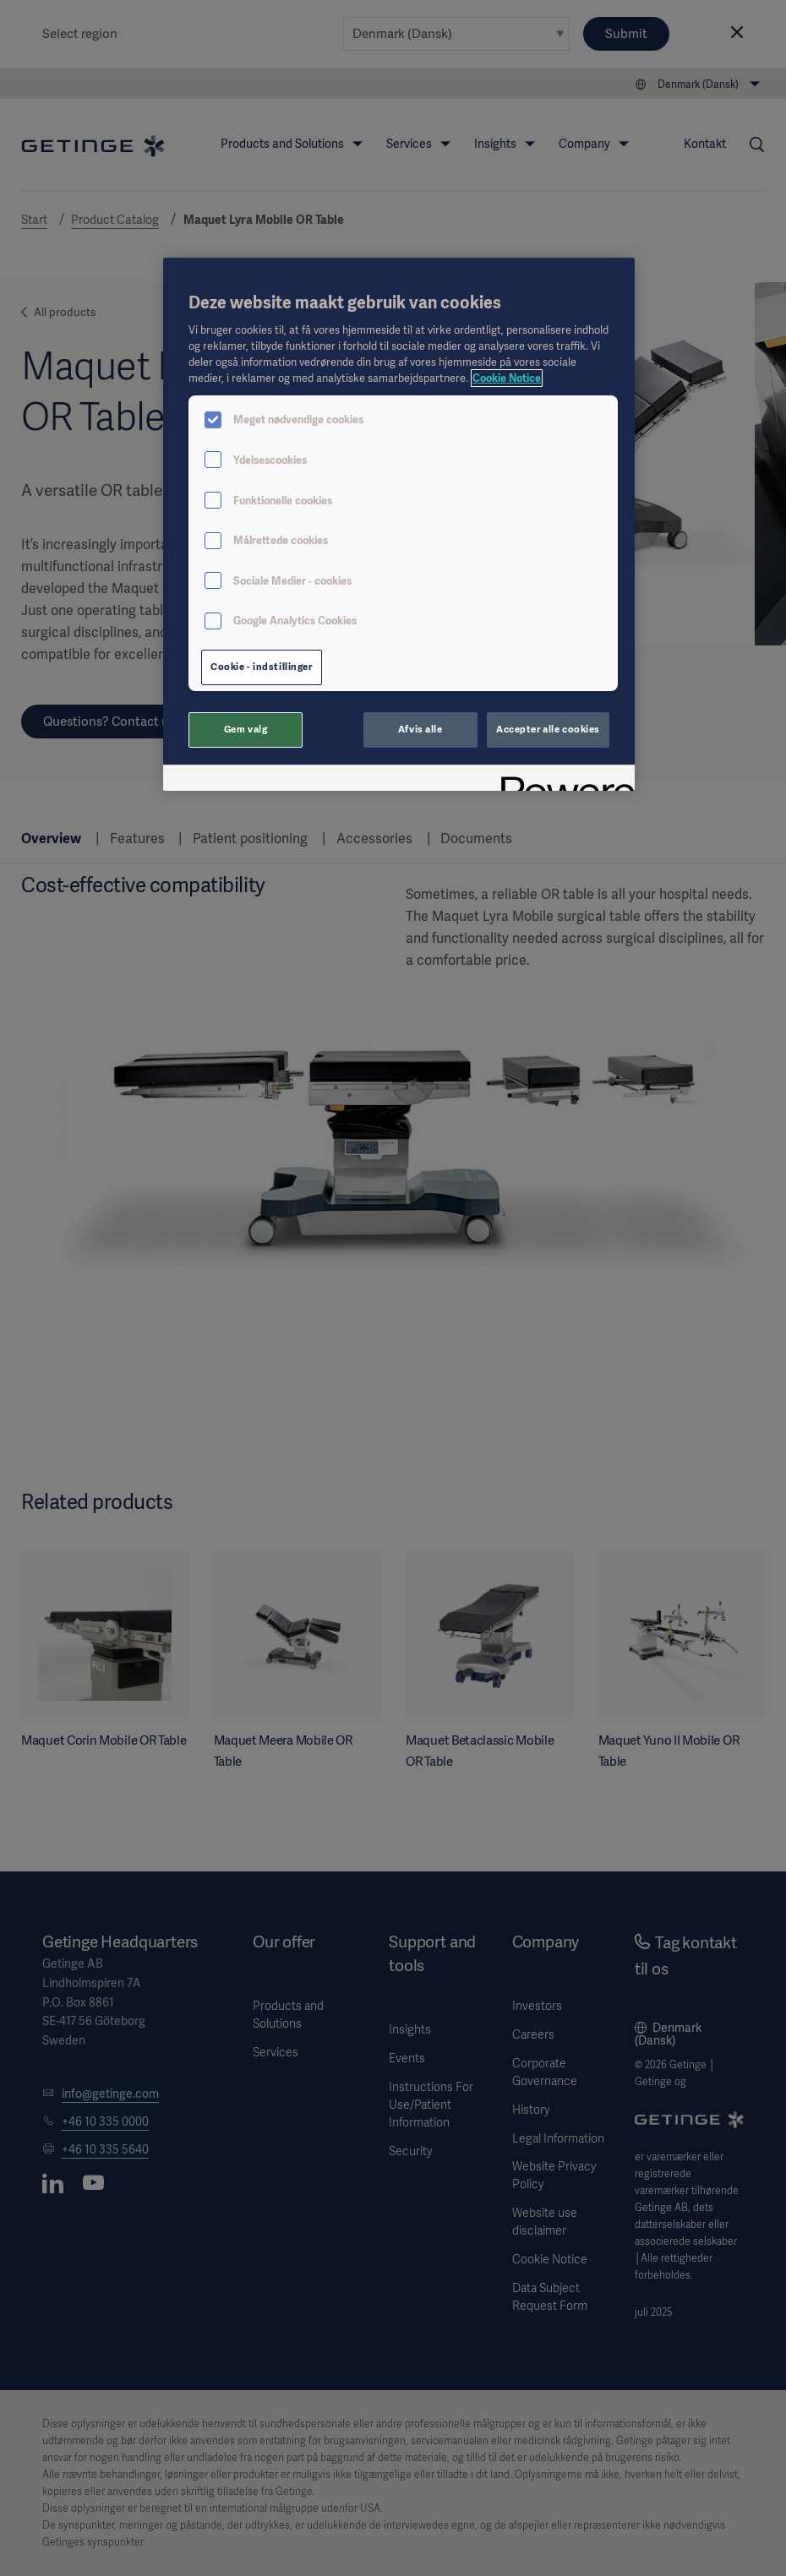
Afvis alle (420, 729)
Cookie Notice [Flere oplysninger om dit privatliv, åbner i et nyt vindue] (506, 378)
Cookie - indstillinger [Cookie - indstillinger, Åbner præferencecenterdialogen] (261, 667)
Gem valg (246, 729)
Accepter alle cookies (548, 729)
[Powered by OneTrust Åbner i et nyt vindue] (562, 780)
